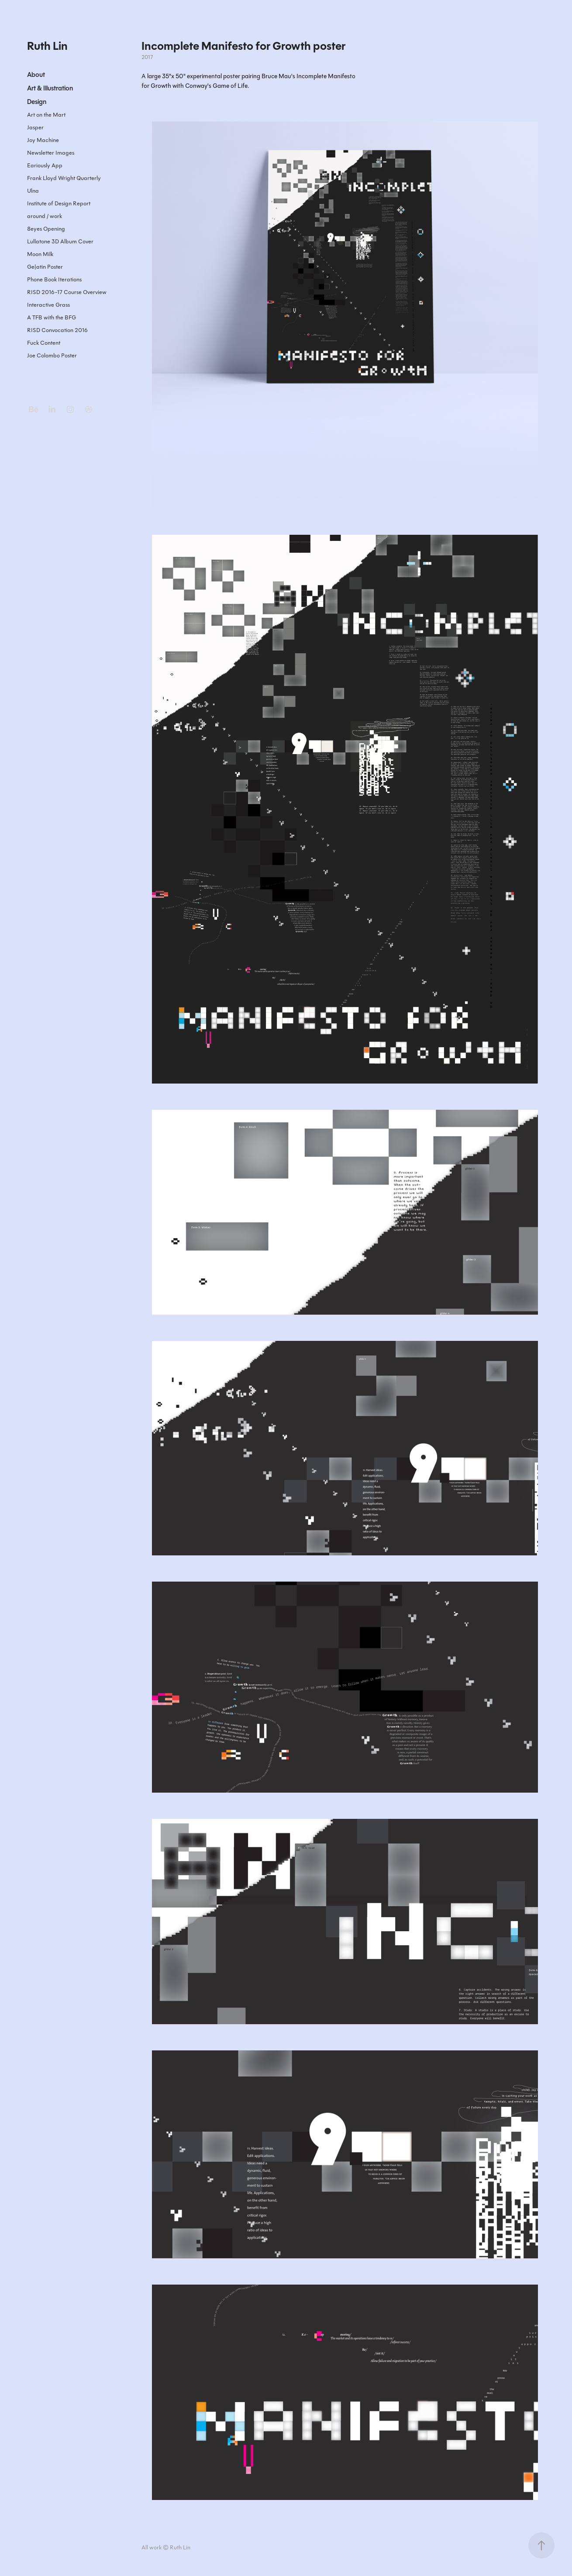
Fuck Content (43, 343)
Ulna (33, 191)
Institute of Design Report (58, 203)
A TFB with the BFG (51, 317)
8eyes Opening (46, 229)
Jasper (35, 127)
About (36, 75)
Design (36, 102)
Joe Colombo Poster (52, 355)
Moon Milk (40, 254)
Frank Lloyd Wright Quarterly (64, 178)
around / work (44, 216)
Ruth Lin (47, 46)
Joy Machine (43, 140)
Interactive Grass (48, 305)
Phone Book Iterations (54, 279)
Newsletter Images (50, 153)
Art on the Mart (46, 115)
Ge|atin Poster (45, 267)
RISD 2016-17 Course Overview (67, 292)
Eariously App (44, 165)
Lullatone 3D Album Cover (60, 241)
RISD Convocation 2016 (57, 330)
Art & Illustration (50, 88)
